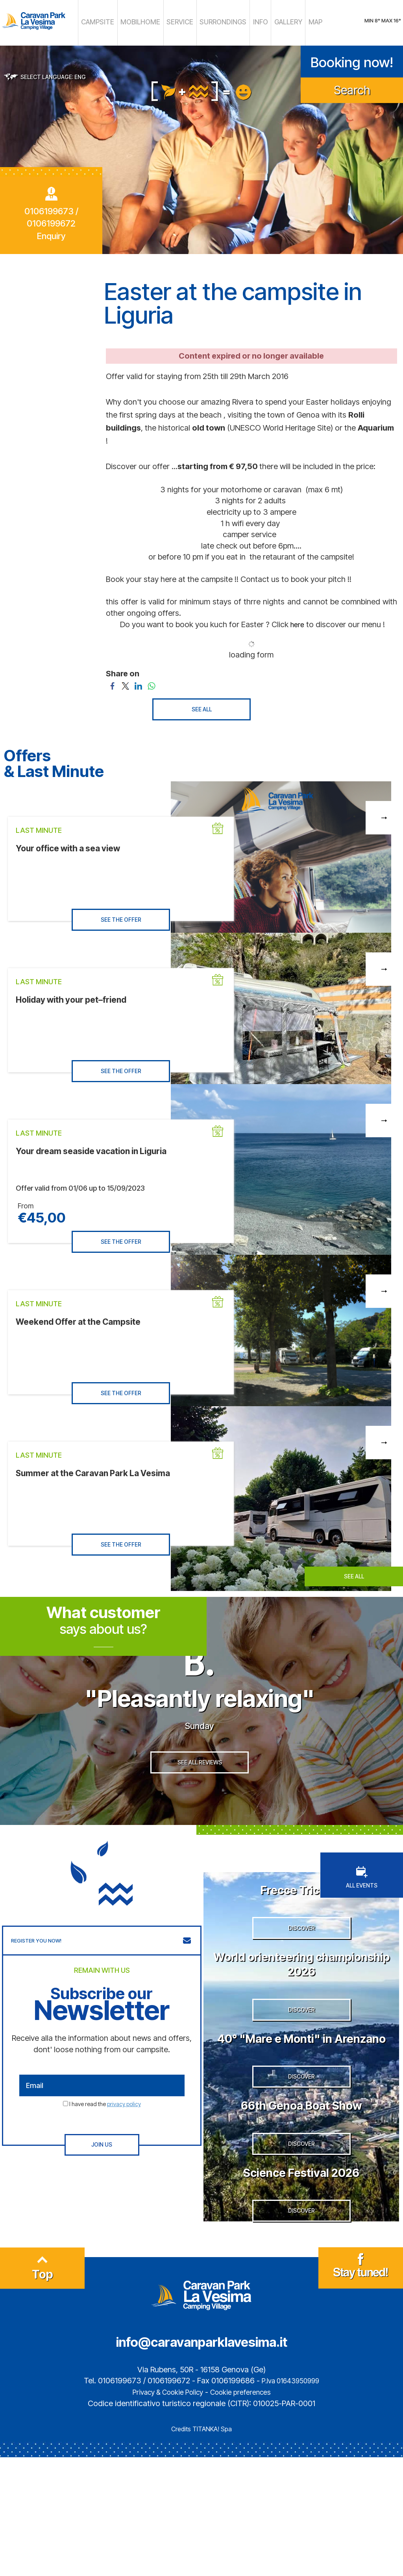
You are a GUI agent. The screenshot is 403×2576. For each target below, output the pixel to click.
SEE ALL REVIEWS (199, 1798)
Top (42, 2390)
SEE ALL (202, 706)
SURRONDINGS (217, 21)
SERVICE (183, 21)
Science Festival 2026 (301, 2275)
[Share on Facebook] (112, 682)
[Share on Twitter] (125, 682)
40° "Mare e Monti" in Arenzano (301, 2104)
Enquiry (51, 233)
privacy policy (124, 2134)
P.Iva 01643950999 (290, 2499)
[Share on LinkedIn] (138, 682)
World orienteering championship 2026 (301, 2008)
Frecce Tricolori (301, 1919)
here (297, 621)
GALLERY (269, 21)
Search (352, 87)
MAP (291, 21)
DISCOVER (301, 1973)
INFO (246, 21)
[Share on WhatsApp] (151, 682)
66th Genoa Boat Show (301, 2194)
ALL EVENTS (361, 1908)
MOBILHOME (152, 21)
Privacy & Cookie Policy (163, 2510)
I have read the (105, 2134)
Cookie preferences (245, 2510)
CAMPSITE (118, 21)
